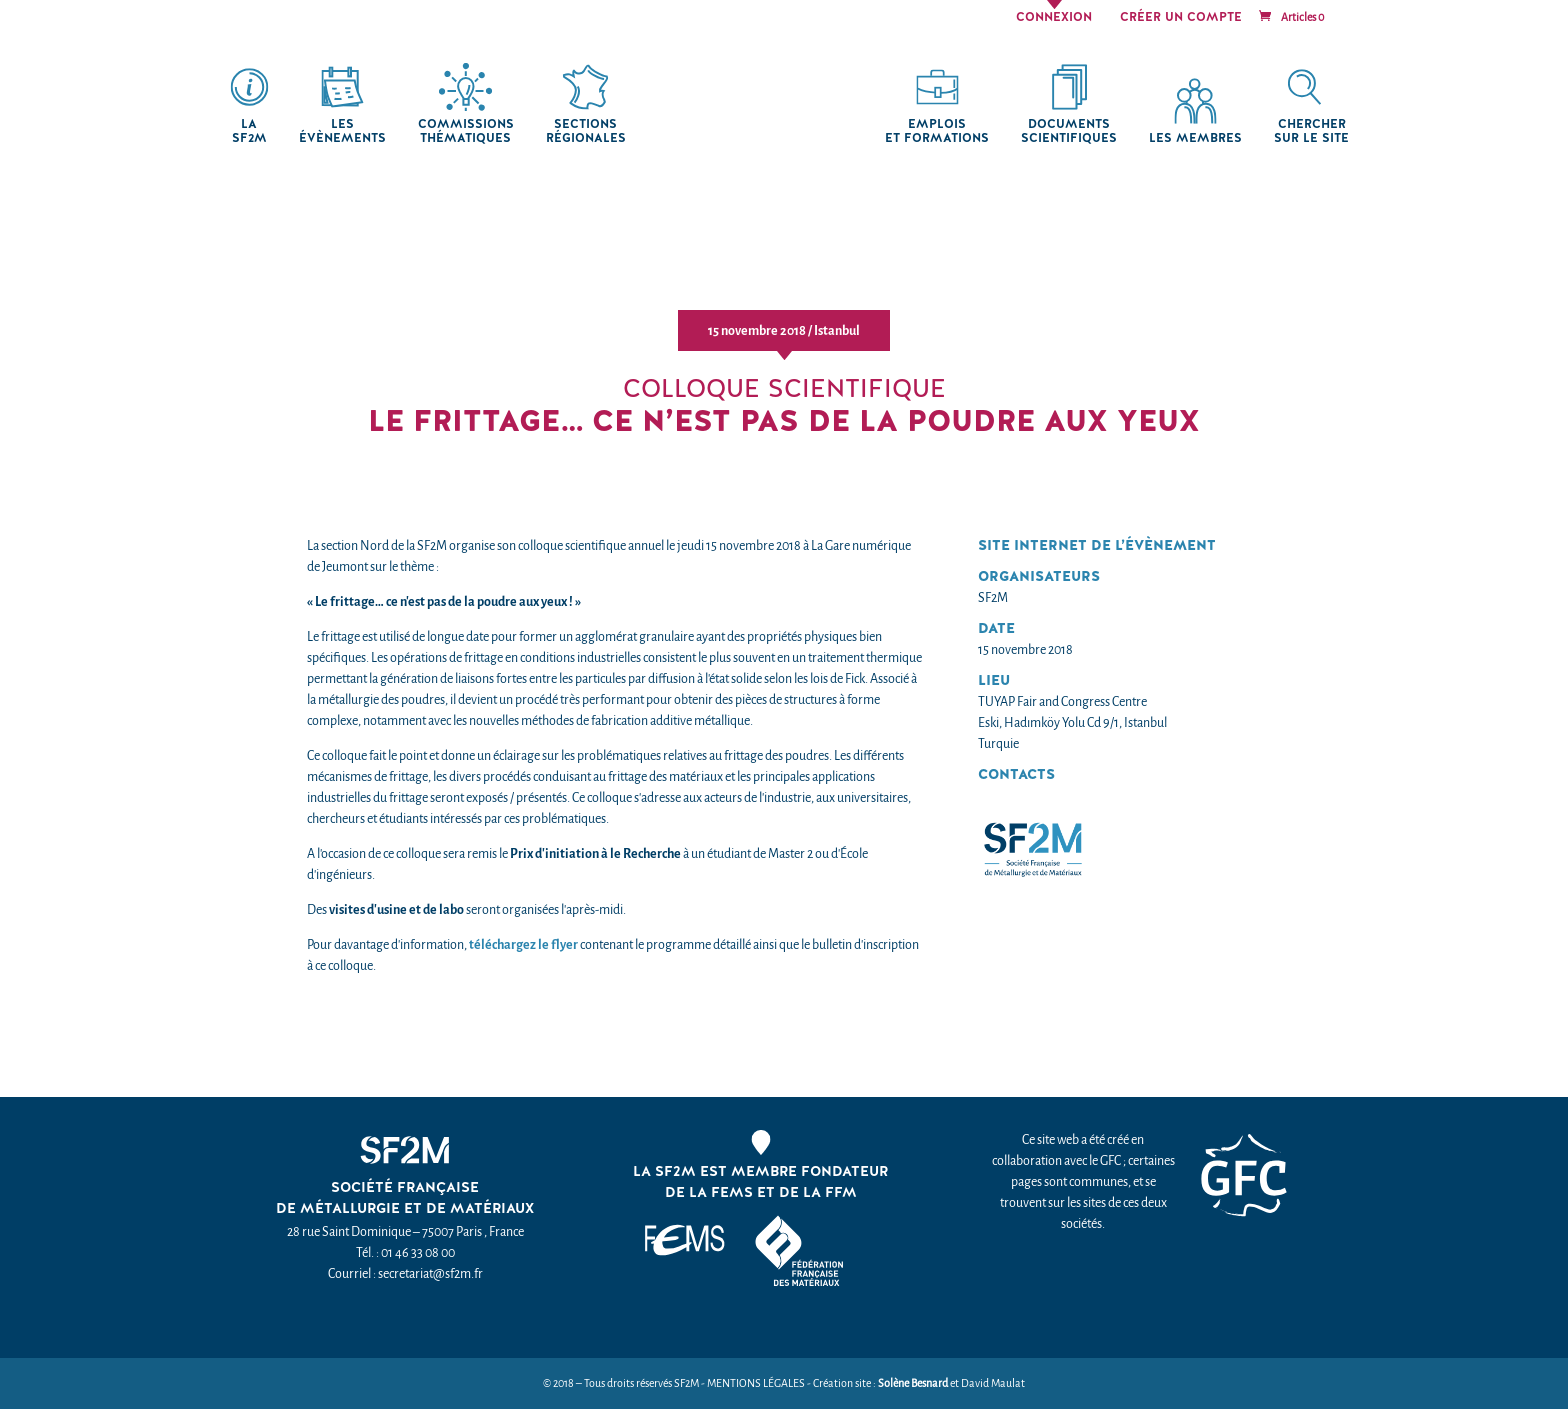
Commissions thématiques (466, 131)
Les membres (1195, 138)
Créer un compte (1181, 18)
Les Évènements (342, 131)
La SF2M (249, 131)
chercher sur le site (1311, 131)
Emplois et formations (937, 131)
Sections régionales (586, 131)
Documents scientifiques (1069, 131)
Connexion (1054, 18)
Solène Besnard (913, 1383)
